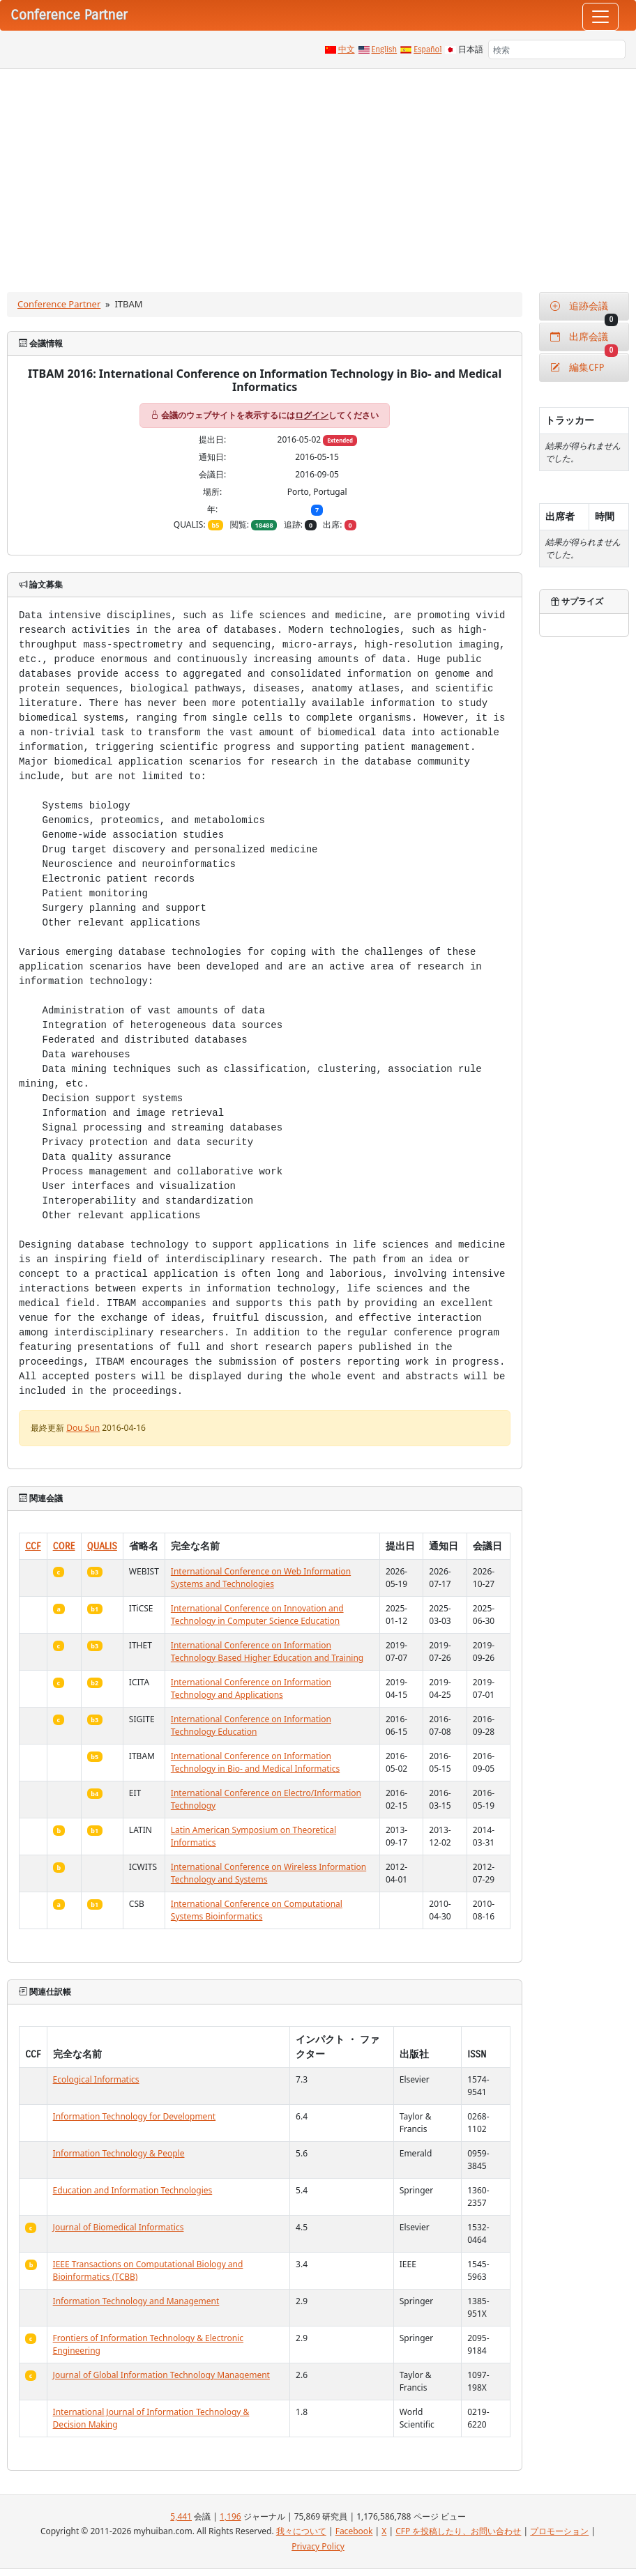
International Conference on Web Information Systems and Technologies (261, 1577)
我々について (301, 2531)
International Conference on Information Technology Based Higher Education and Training (267, 1651)
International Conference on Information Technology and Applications (251, 1688)
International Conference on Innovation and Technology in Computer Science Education (257, 1614)
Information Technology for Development (134, 2116)
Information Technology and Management (136, 2301)
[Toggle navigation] (600, 17)
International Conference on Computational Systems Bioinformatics (256, 1910)
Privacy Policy (318, 2546)
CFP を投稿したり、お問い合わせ (458, 2531)
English (384, 49)
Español (427, 49)
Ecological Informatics (96, 2079)
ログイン (311, 415)
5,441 (181, 2516)
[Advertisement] (318, 173)
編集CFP (577, 368)
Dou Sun (83, 1428)
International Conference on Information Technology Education (251, 1725)
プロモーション (559, 2531)
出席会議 (584, 341)
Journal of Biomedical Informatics (118, 2227)
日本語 (470, 49)
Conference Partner (58, 304)
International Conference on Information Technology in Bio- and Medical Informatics (255, 1762)
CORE (64, 1546)
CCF (33, 1546)
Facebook (354, 2531)
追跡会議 (584, 310)
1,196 (230, 2516)
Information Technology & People (119, 2153)
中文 (346, 49)
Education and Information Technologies (133, 2190)
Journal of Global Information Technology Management (161, 2375)
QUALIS (102, 1546)
